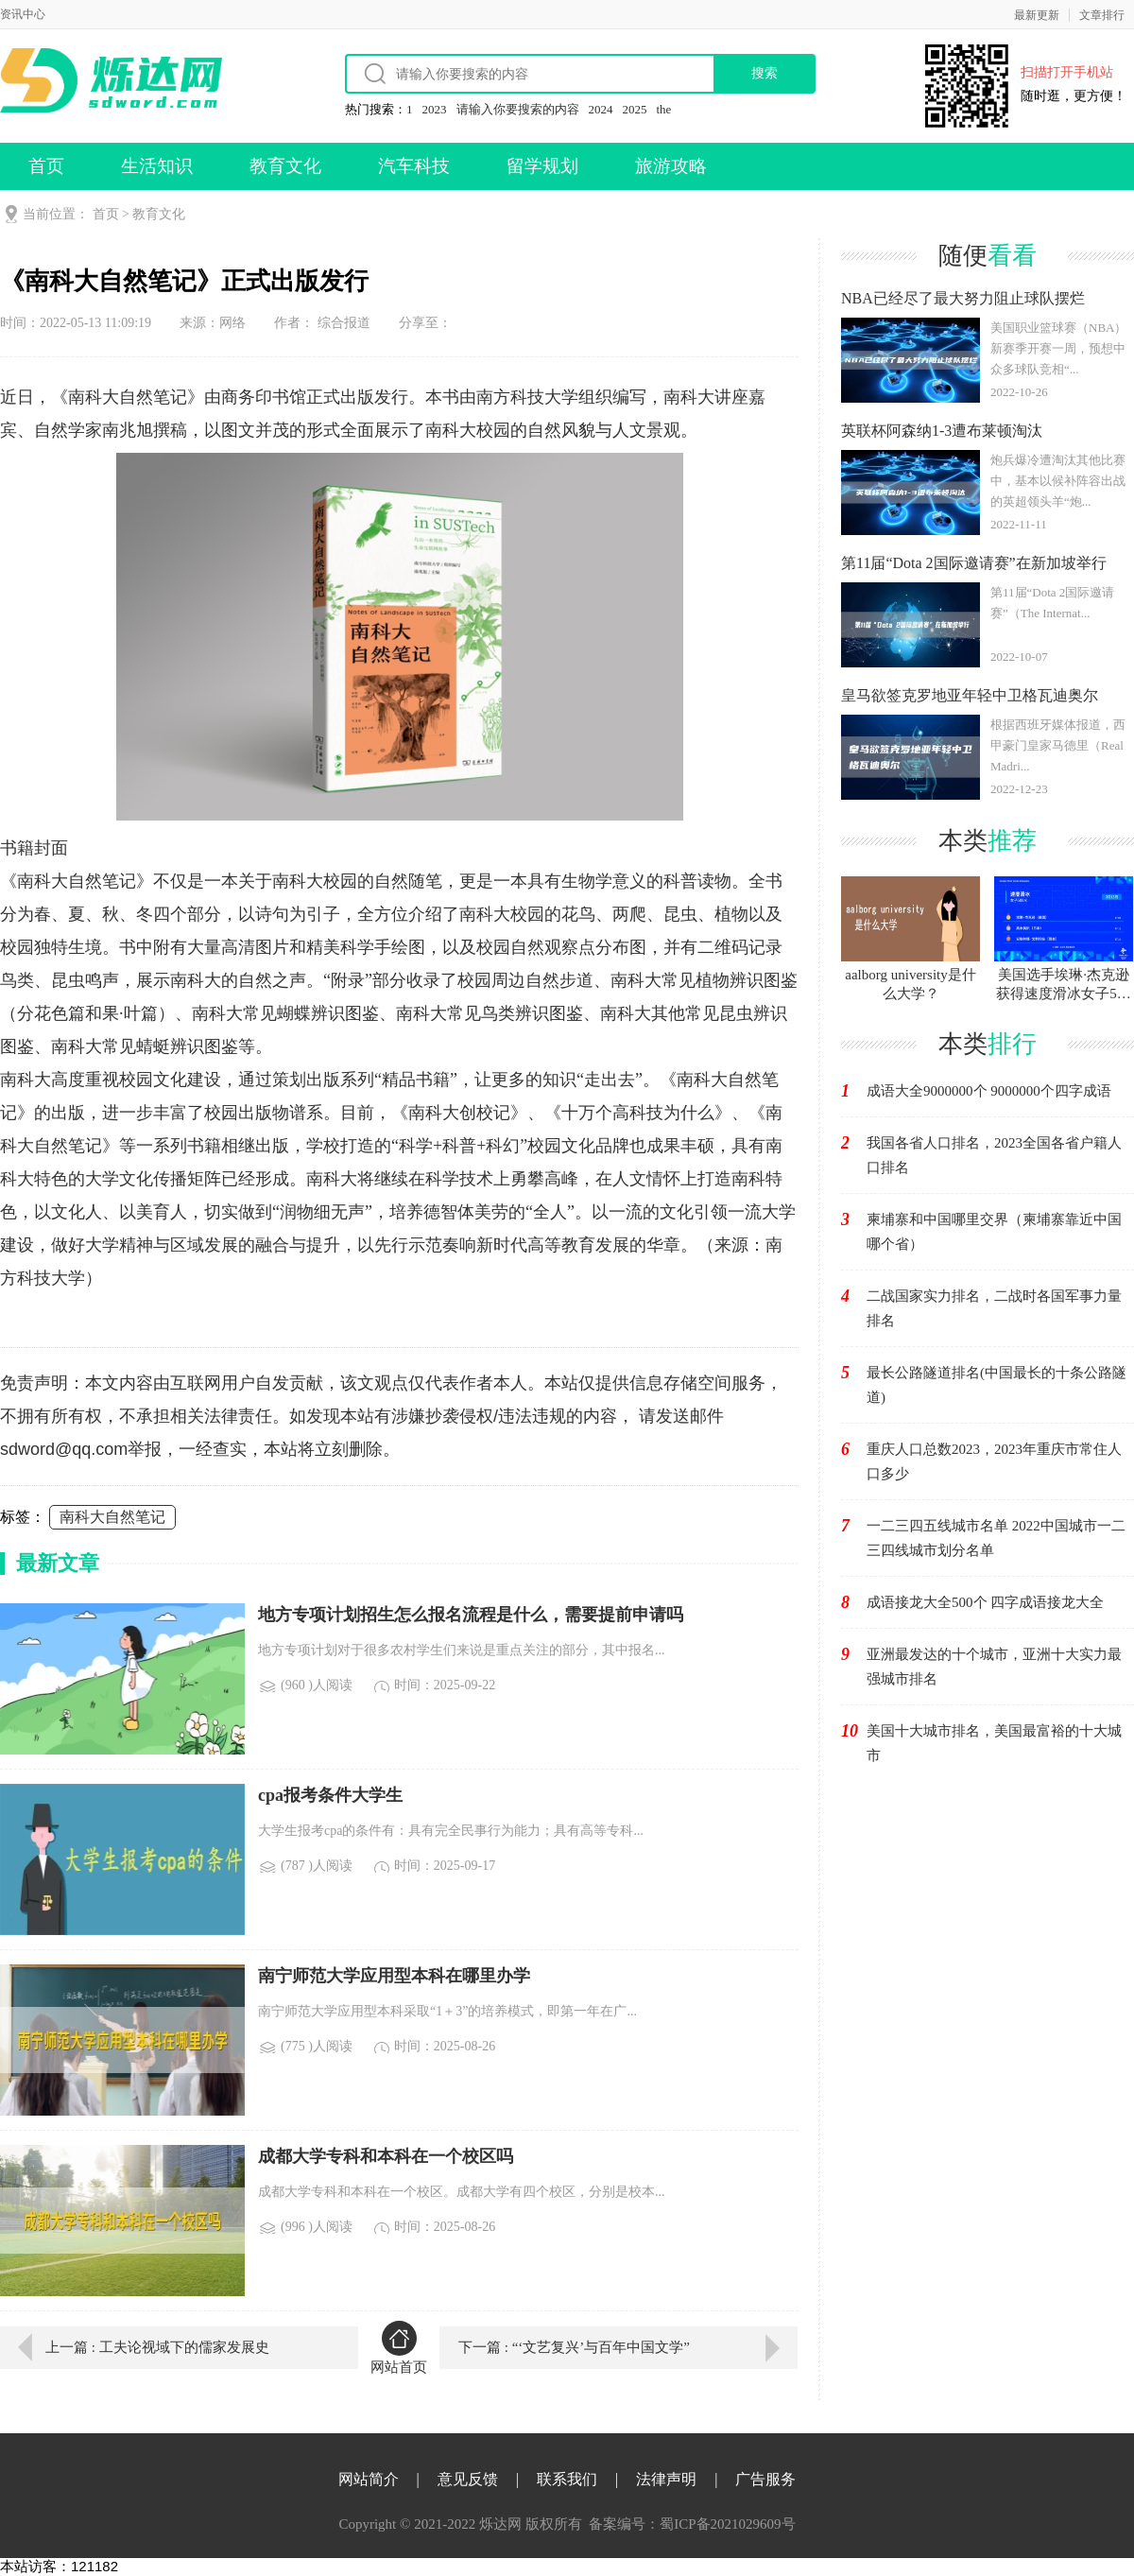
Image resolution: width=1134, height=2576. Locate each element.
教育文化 (285, 166)
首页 (46, 166)
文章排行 (1102, 15)
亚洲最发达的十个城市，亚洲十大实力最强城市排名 (994, 1666)
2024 (601, 109)
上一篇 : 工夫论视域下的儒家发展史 (157, 2347)
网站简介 (368, 2479)
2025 (635, 109)
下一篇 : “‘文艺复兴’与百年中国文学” (574, 2347)
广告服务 (765, 2479)
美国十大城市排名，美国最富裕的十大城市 (994, 1743)
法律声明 (666, 2479)
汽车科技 (414, 166)
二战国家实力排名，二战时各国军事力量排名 (994, 1308)
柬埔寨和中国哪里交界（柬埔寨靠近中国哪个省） (994, 1232)
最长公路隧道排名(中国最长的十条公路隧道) (996, 1385)
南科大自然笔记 (112, 1517)
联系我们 (567, 2479)
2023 (434, 109)
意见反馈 (468, 2479)
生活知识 (157, 166)
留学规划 (542, 166)
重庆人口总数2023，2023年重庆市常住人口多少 (994, 1461)
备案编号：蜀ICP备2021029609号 (692, 2524)
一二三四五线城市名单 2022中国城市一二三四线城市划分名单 (996, 1538)
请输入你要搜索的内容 (517, 109)
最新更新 (1036, 15)
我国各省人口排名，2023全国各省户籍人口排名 (994, 1155)
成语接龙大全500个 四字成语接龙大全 (985, 1602)
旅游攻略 (671, 166)
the (664, 109)
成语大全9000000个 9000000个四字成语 (989, 1090)
